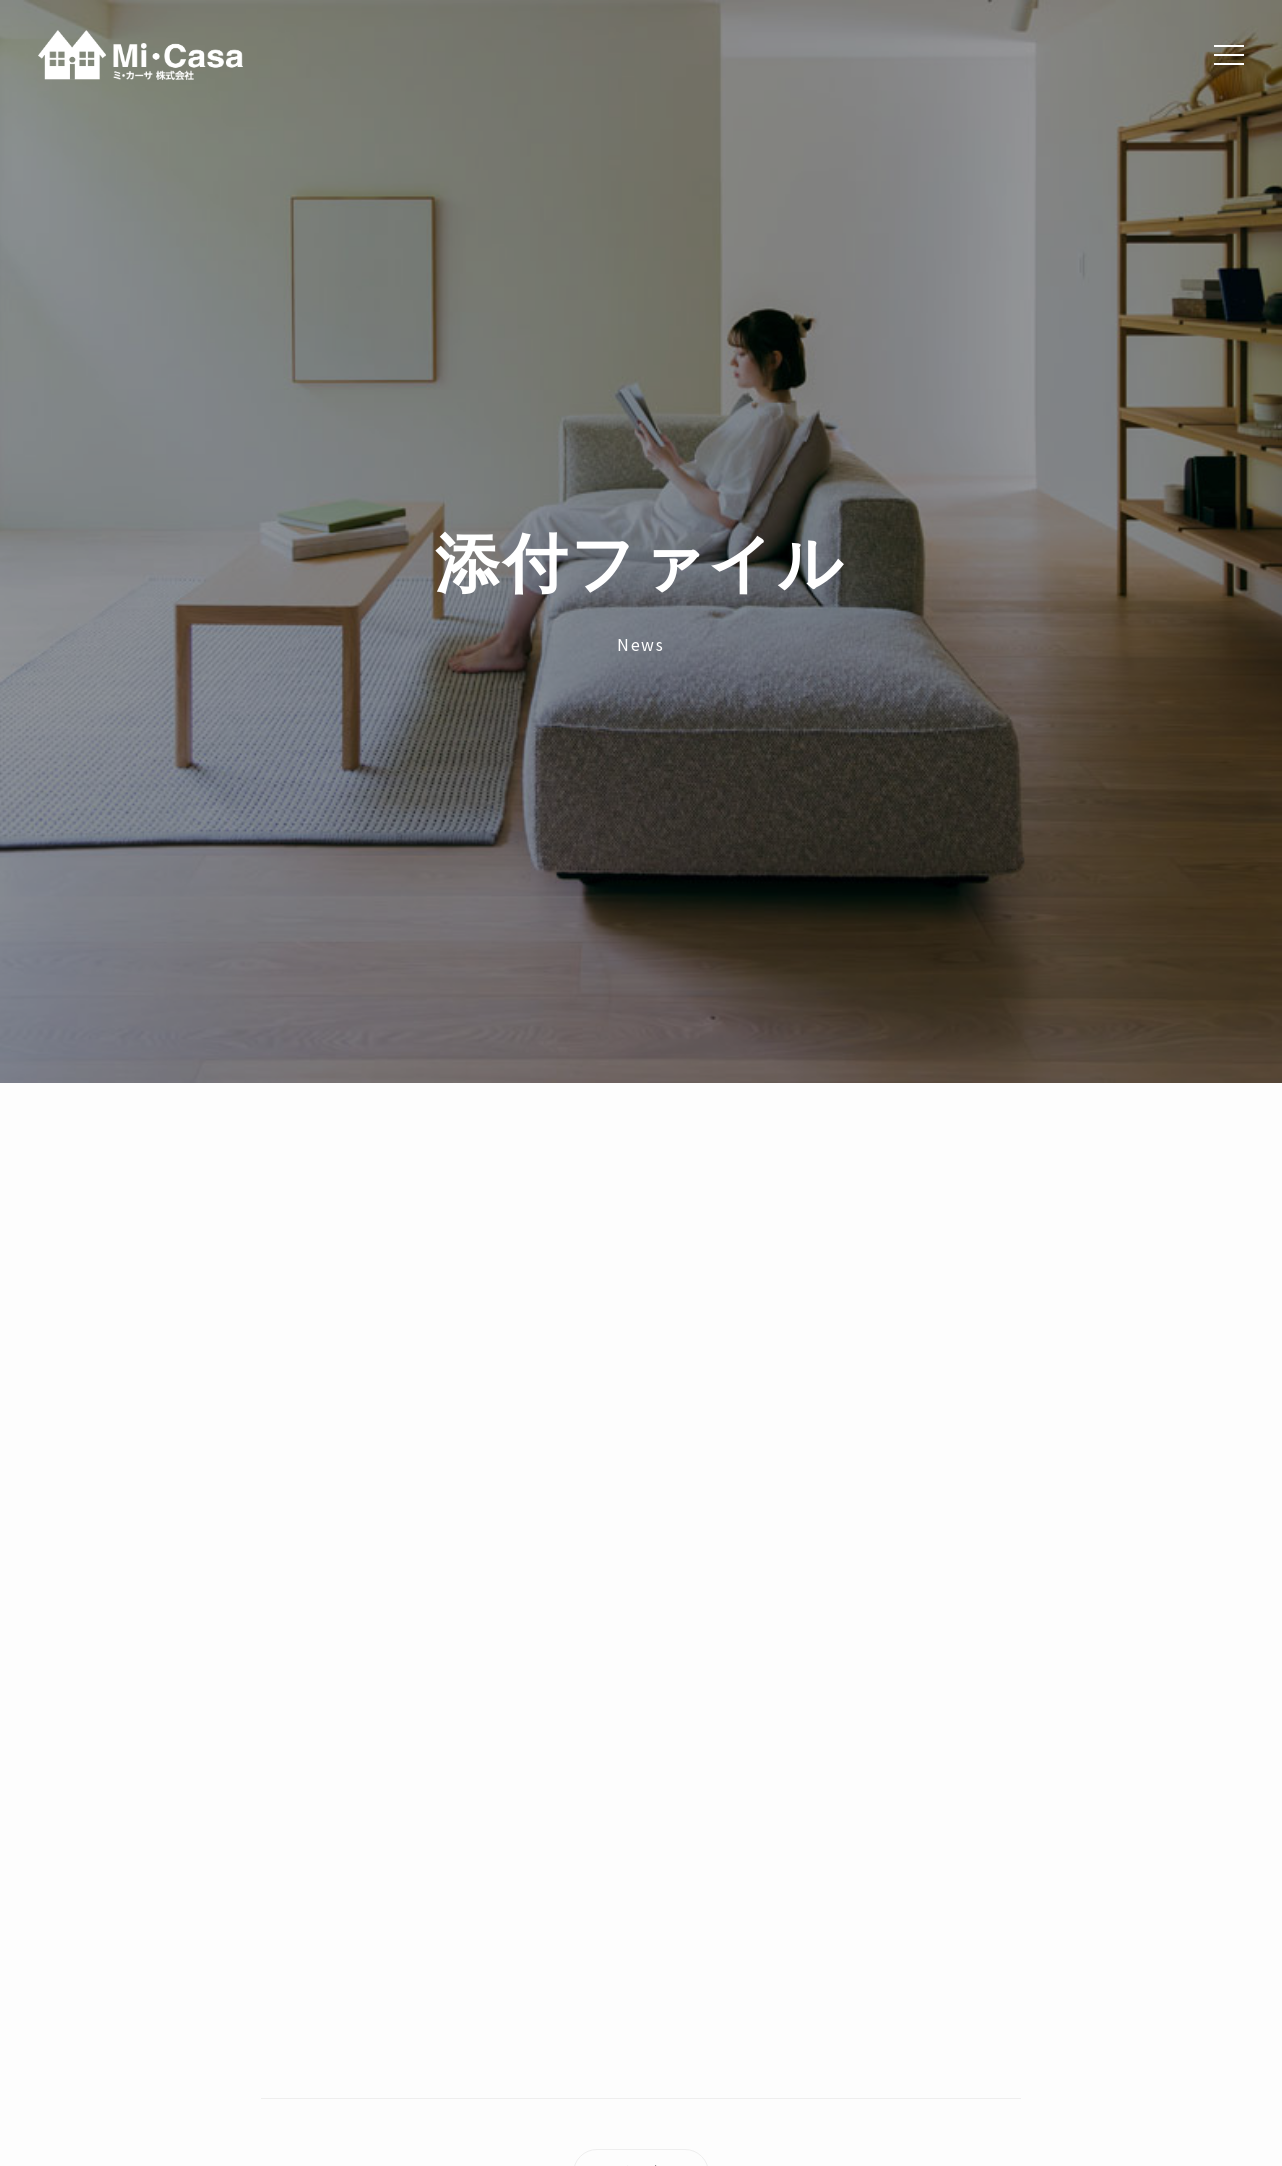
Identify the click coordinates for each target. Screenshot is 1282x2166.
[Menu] (1229, 55)
